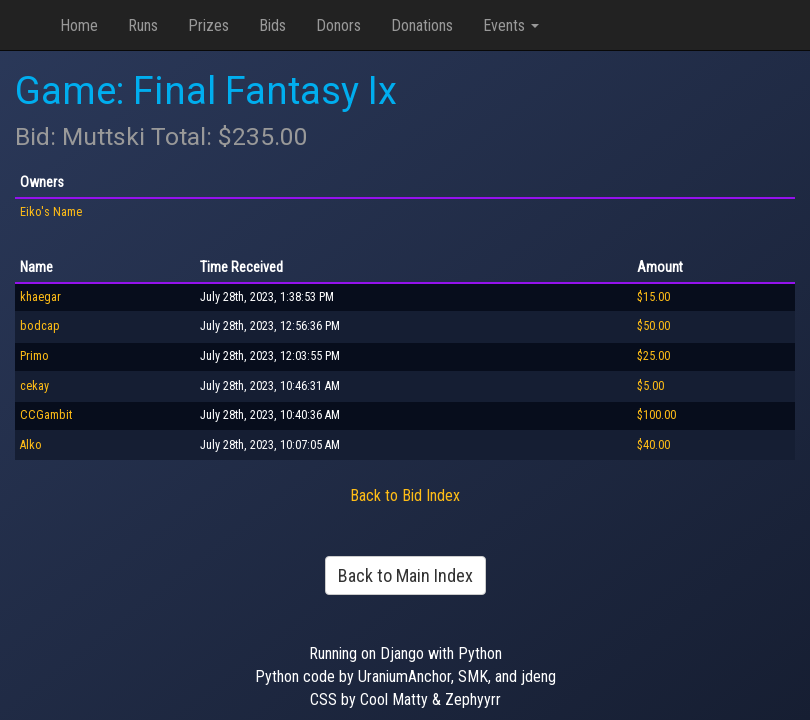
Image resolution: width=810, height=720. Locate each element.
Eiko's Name (51, 212)
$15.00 (653, 297)
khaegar (40, 297)
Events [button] (511, 25)
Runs (143, 25)
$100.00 (656, 415)
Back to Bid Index (405, 495)
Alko (31, 445)
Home (79, 25)
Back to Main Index (405, 575)
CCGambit (46, 415)
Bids (272, 25)
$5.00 (650, 386)
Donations (422, 25)
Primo (34, 356)
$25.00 (653, 356)
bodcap (40, 326)
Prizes (208, 25)
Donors (338, 25)
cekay (34, 386)
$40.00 (653, 445)
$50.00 (653, 326)
